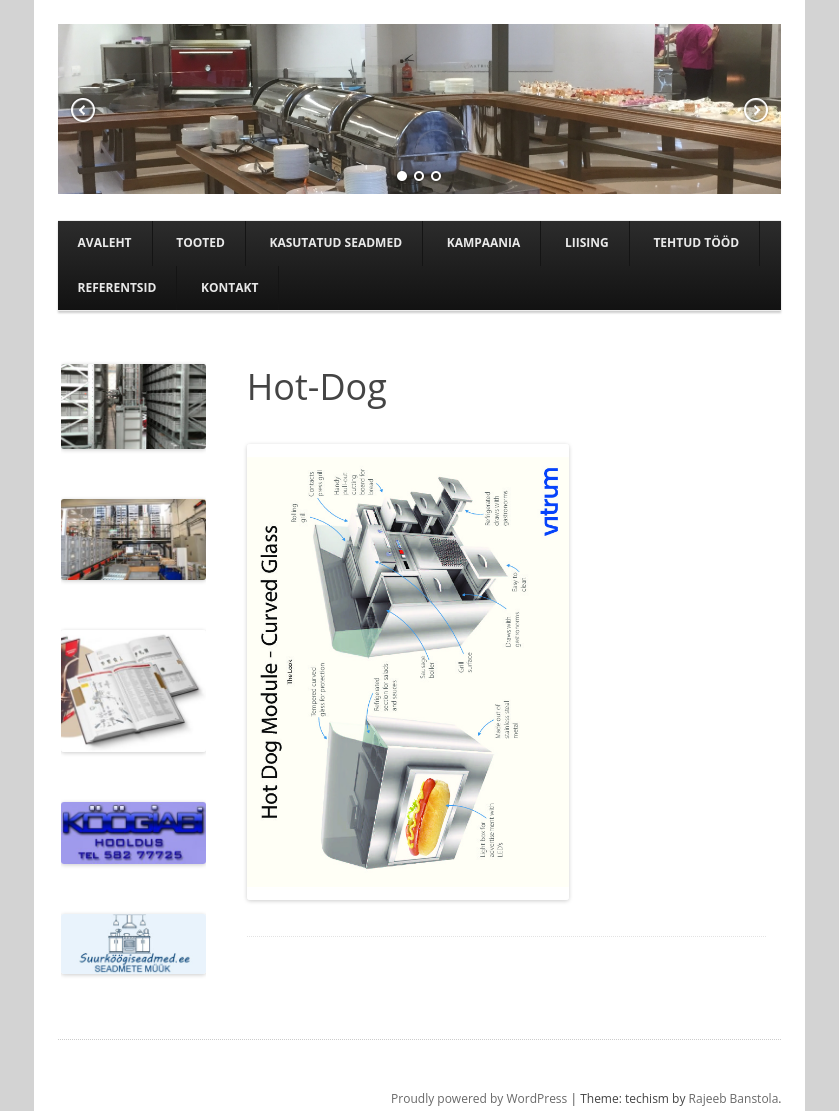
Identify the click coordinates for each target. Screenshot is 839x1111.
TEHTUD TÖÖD (696, 242)
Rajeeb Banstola (734, 1098)
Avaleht (105, 242)
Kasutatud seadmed (335, 242)
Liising (587, 242)
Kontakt (229, 287)
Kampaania (484, 242)
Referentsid (117, 287)
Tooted (200, 242)
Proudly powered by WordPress (479, 1098)
